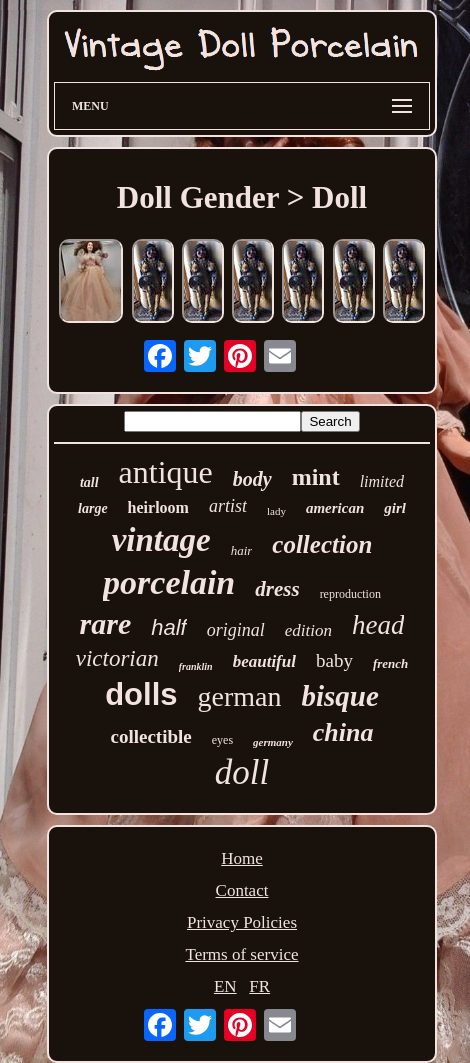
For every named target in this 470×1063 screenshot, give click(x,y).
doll (242, 772)
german (240, 696)
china (343, 732)
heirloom (158, 507)
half (168, 627)
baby (334, 660)
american (335, 508)
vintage (161, 540)
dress (277, 589)
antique (166, 472)
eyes (222, 740)
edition (308, 630)
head (378, 625)
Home (242, 858)
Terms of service (241, 954)
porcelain (169, 582)
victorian (117, 658)
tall (89, 482)
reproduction (350, 594)
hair (242, 550)
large (93, 508)
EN (225, 986)
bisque (339, 696)
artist (228, 506)
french (390, 663)
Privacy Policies (242, 922)
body (252, 479)
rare (106, 623)
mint (316, 477)
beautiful (264, 661)
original (236, 630)
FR (259, 986)
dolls (141, 694)
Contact (242, 890)
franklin (196, 666)
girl (395, 508)
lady (276, 511)
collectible (151, 736)
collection (322, 544)
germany (273, 742)
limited (382, 481)
